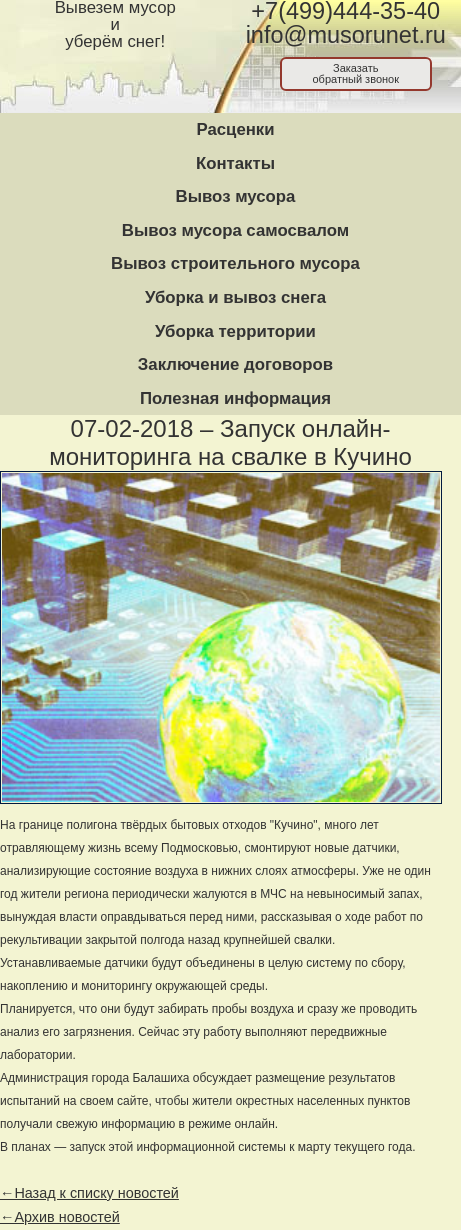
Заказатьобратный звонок (355, 73)
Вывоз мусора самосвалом (235, 230)
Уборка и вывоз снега (235, 297)
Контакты (235, 163)
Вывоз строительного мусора (235, 263)
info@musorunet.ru (346, 35)
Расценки (235, 129)
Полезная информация (235, 398)
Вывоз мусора (236, 196)
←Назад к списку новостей (89, 1193)
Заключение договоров (235, 364)
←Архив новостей (60, 1217)
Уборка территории (235, 331)
